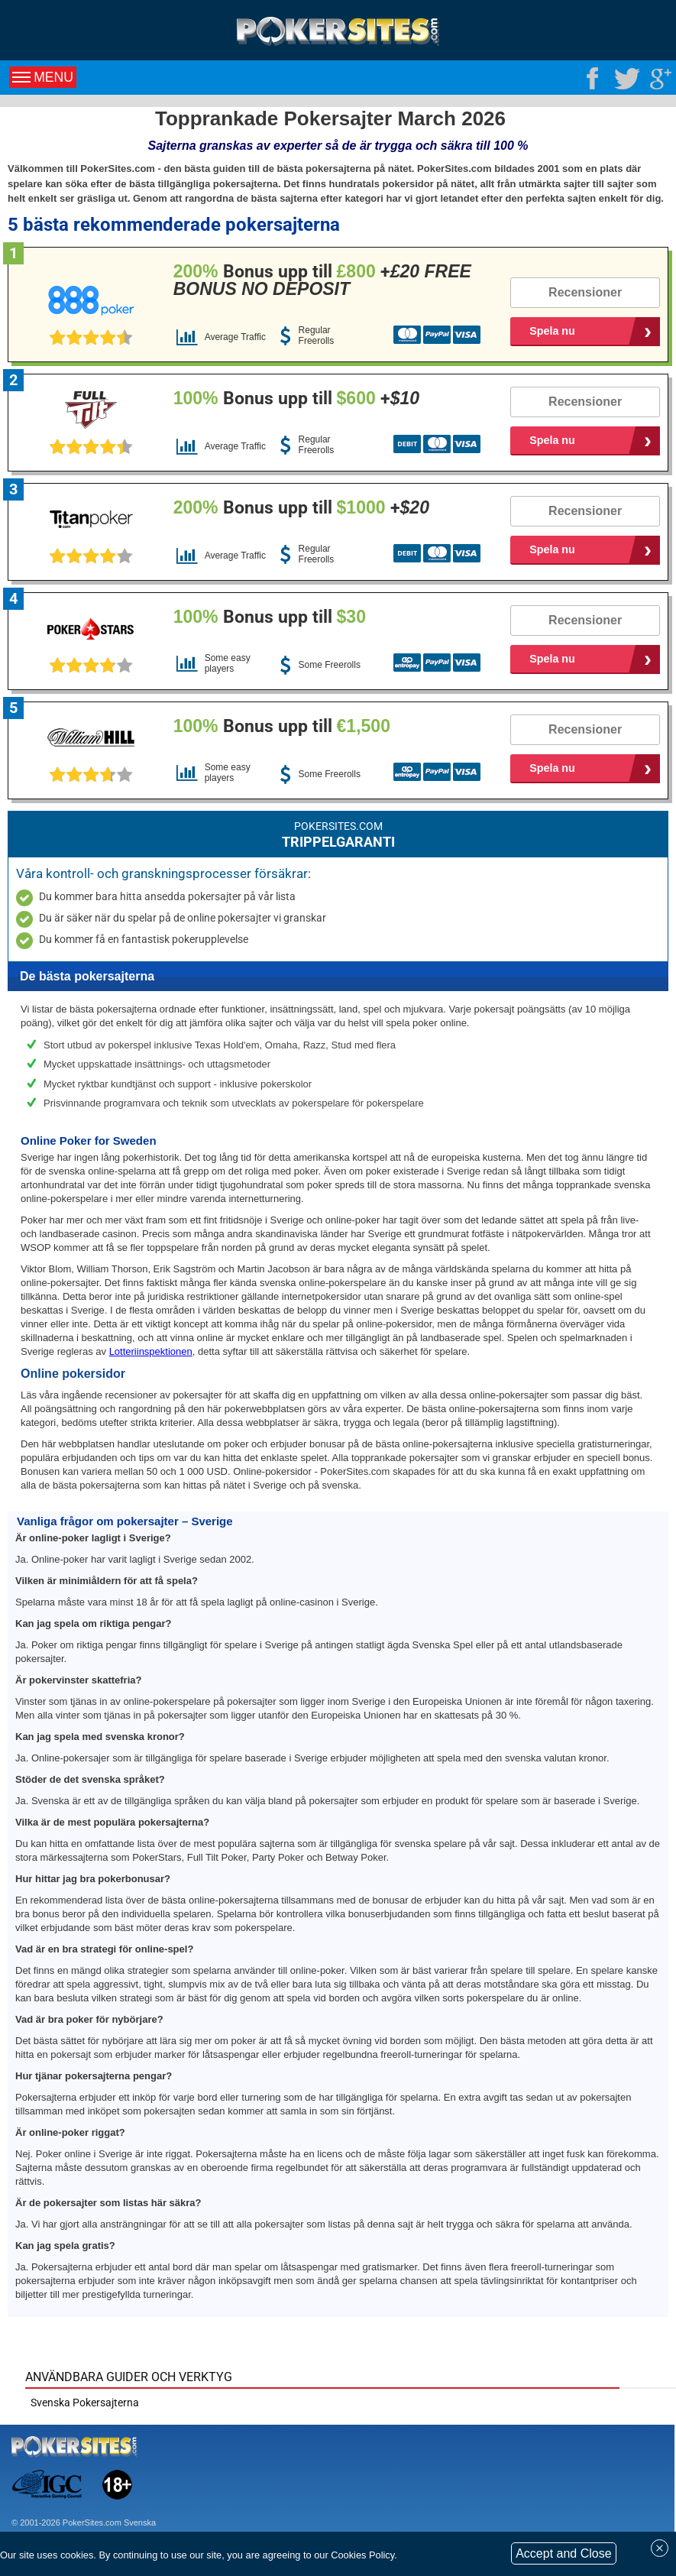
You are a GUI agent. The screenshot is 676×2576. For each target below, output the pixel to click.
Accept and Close (563, 2553)
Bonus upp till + (322, 280)
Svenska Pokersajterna (85, 2402)
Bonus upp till (269, 617)
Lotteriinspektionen (150, 1351)
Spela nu (552, 331)
